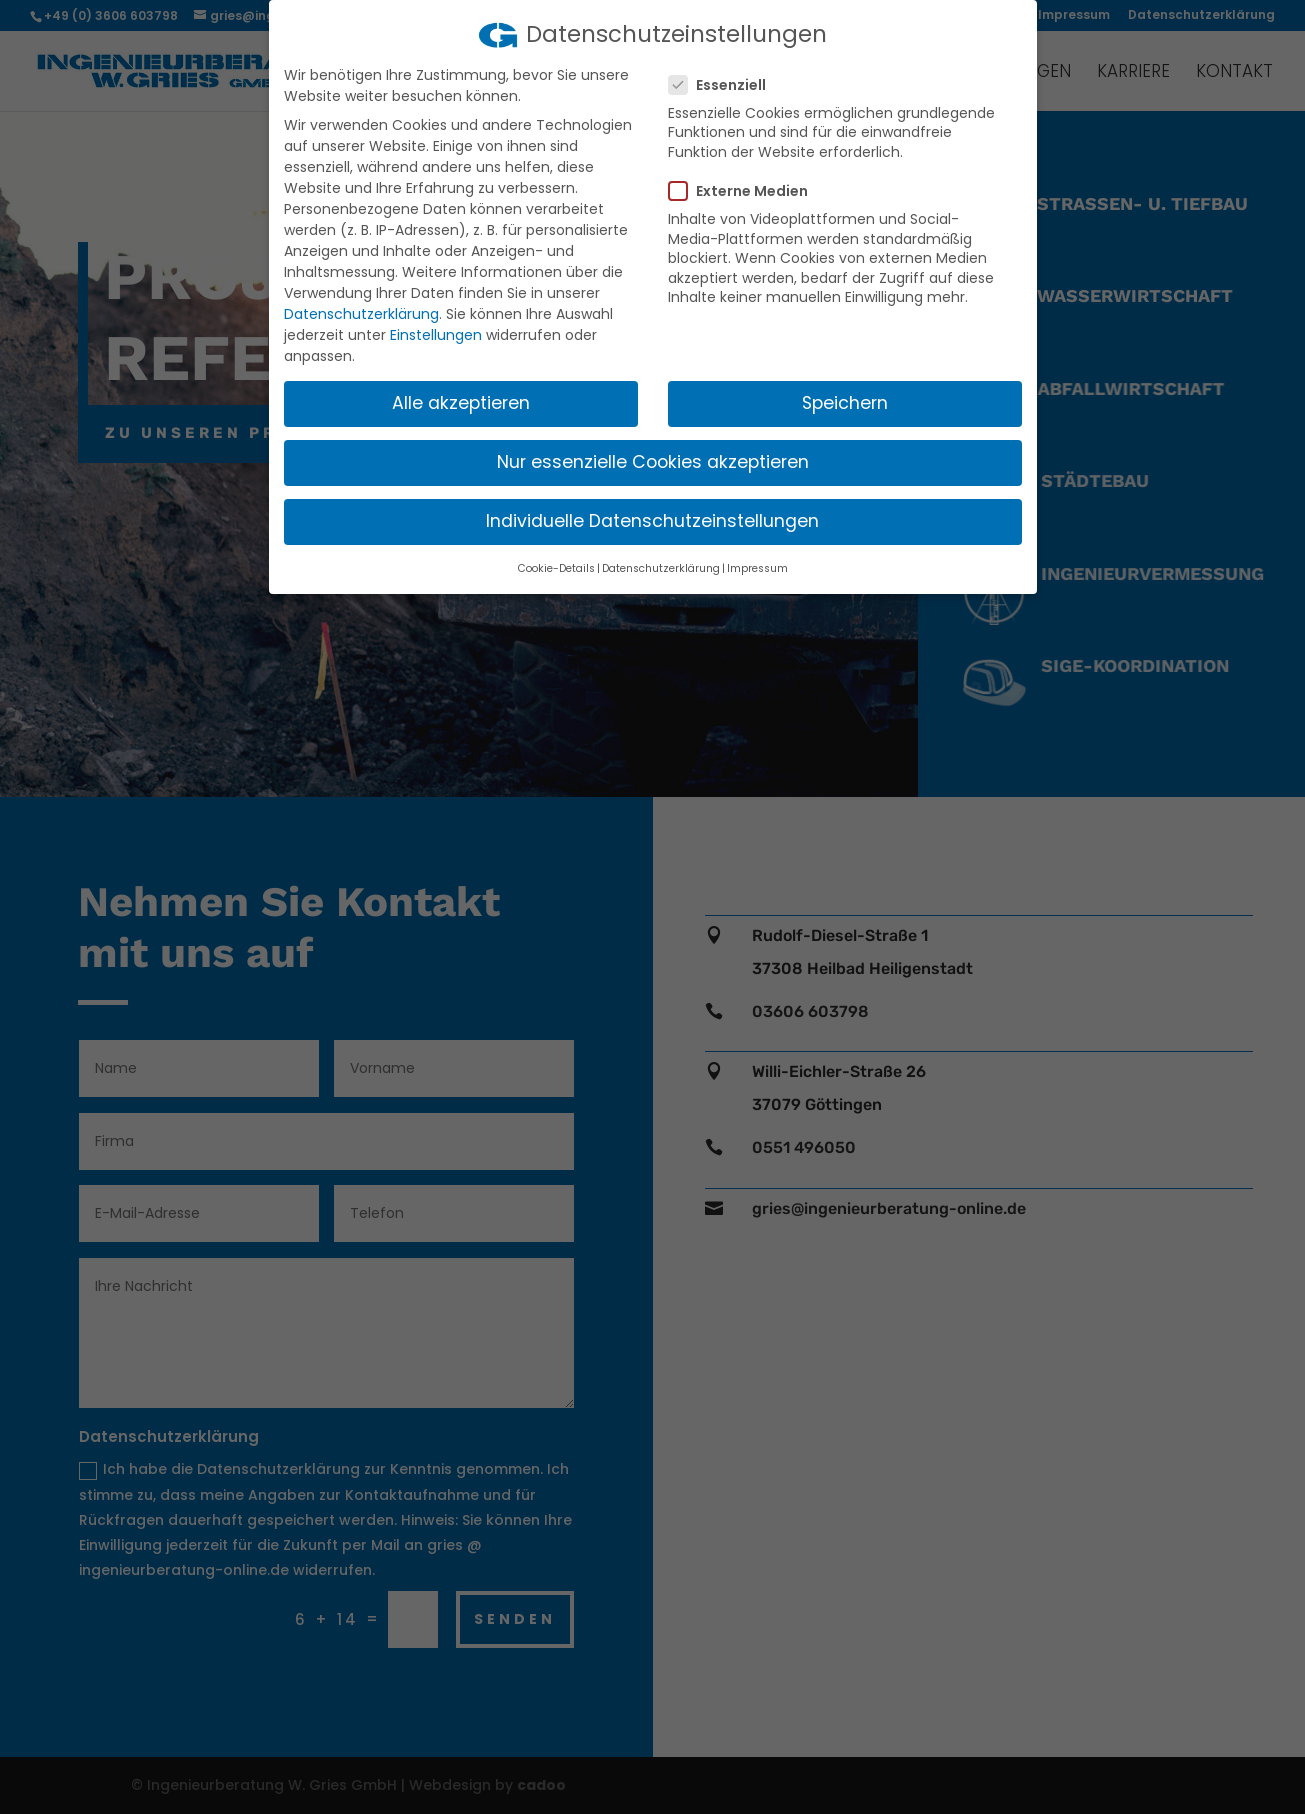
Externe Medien (746, 191)
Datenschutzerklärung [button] (661, 568)
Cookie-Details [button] (556, 568)
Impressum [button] (757, 568)
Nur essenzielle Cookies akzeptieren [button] (653, 462)
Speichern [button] (845, 403)
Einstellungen (436, 335)
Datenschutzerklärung (361, 314)
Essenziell (725, 85)
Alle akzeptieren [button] (461, 403)
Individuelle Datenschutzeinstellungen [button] (652, 521)
